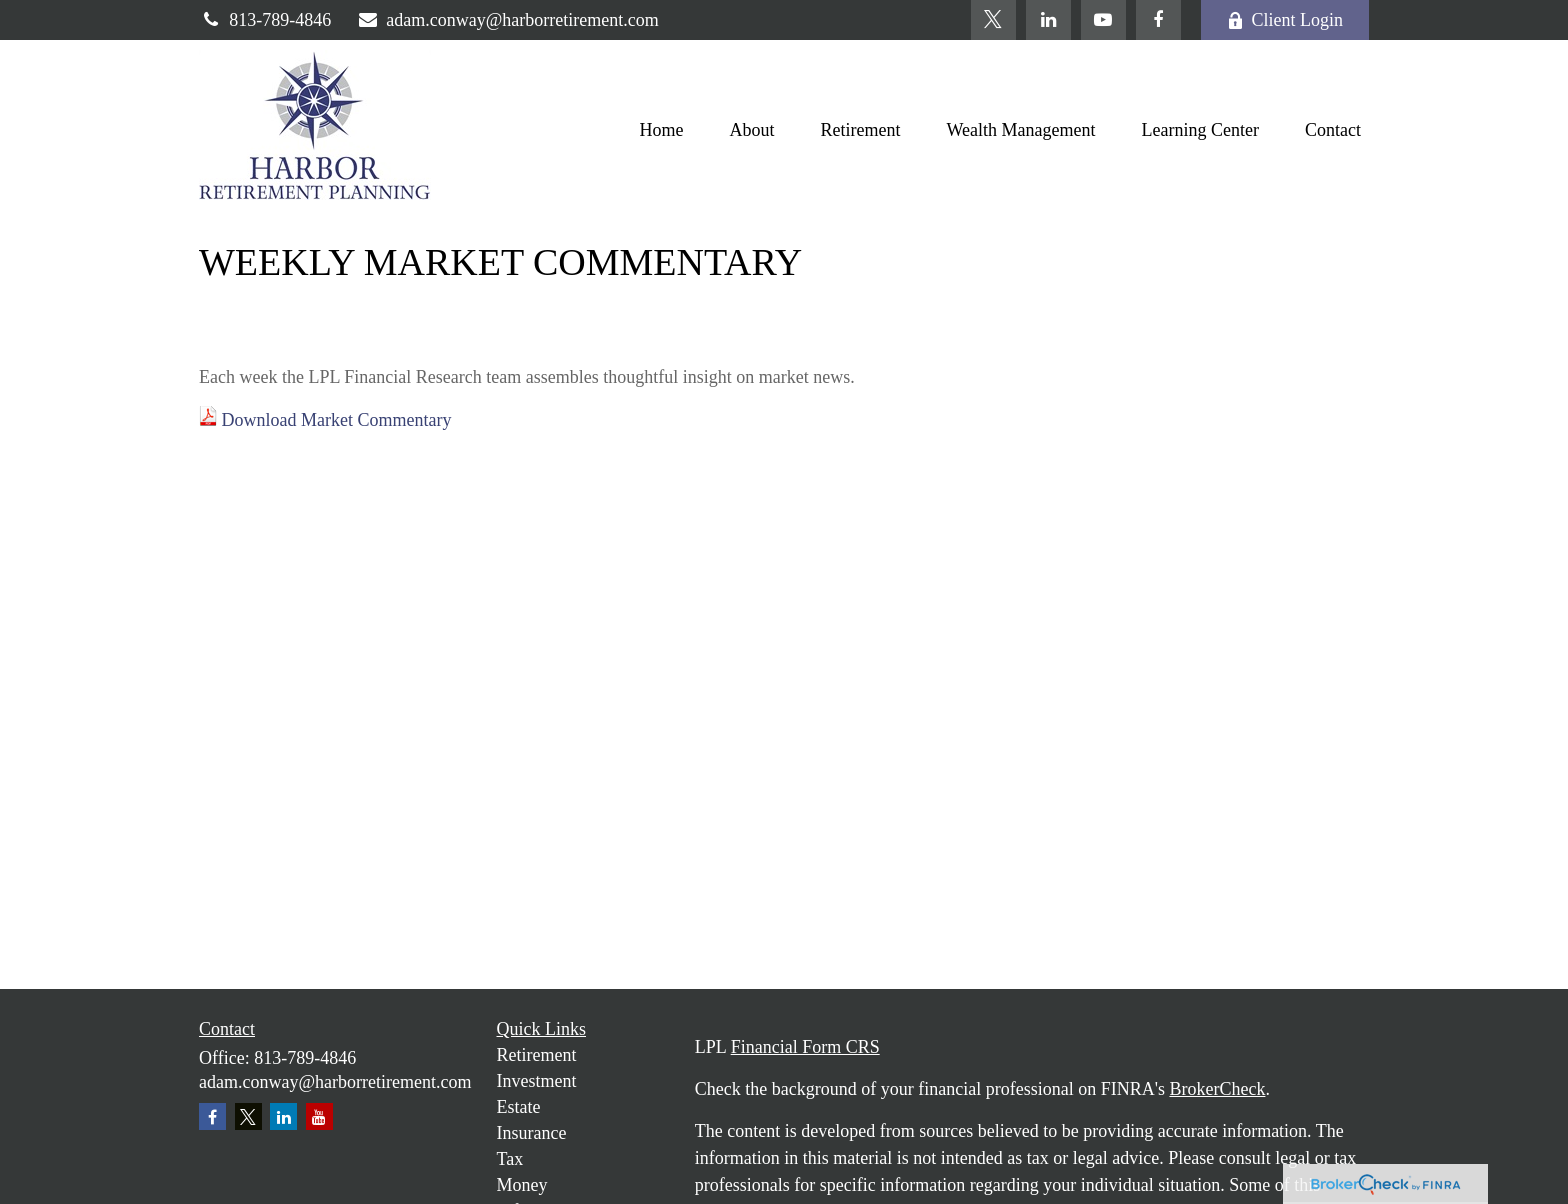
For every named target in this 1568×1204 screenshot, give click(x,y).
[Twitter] (993, 20)
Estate (519, 1107)
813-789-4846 (265, 20)
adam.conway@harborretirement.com (507, 20)
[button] (662, 130)
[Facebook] (1158, 20)
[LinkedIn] (1048, 20)
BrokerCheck (1217, 1089)
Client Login (1285, 20)
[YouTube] (1103, 20)
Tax (510, 1159)
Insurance (532, 1133)
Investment (537, 1081)
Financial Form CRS (805, 1047)
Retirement (537, 1055)
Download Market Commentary (337, 420)
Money (522, 1185)
